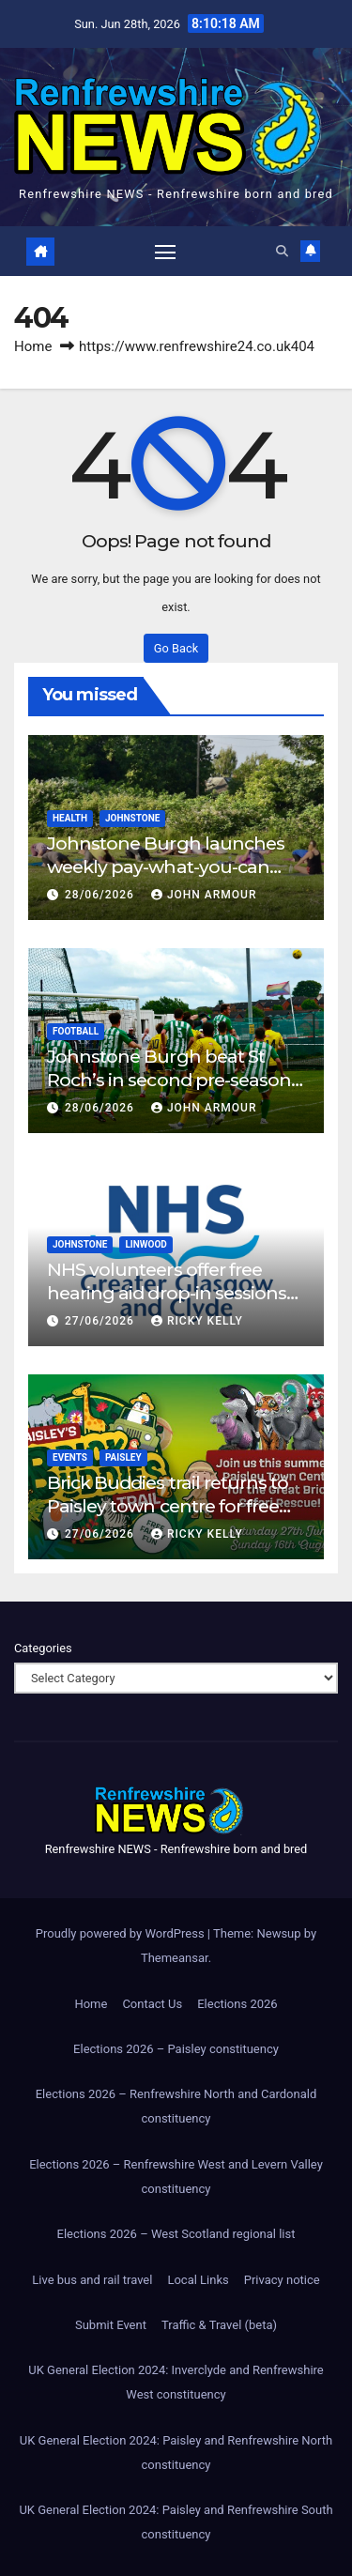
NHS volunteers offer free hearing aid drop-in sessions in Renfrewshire (166, 1292)
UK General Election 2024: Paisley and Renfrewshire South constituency (175, 2522)
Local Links (197, 2280)
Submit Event (110, 2325)
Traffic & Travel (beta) (219, 2325)
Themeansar (174, 1958)
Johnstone (132, 818)
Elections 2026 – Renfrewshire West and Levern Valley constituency (176, 2176)
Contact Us (152, 2004)
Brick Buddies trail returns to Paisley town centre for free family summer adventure (167, 1506)
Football (76, 1031)
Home (33, 346)
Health (70, 818)
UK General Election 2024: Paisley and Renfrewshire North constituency (176, 2452)
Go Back (176, 648)
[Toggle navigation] (165, 251)
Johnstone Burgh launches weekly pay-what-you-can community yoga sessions (165, 866)
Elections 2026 (237, 2004)
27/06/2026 (101, 1320)
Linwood (145, 1244)
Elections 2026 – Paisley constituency (176, 2049)
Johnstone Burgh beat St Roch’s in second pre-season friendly (169, 1079)
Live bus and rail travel (92, 2280)
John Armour (204, 894)
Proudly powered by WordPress (121, 1933)
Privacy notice (282, 2280)
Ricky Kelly (197, 1320)
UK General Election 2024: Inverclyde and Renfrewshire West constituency (175, 2382)
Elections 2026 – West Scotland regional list (176, 2234)
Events (70, 1457)
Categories (43, 1648)
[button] (282, 251)
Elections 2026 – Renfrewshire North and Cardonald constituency (176, 2106)
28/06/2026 (101, 894)
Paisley (123, 1457)
